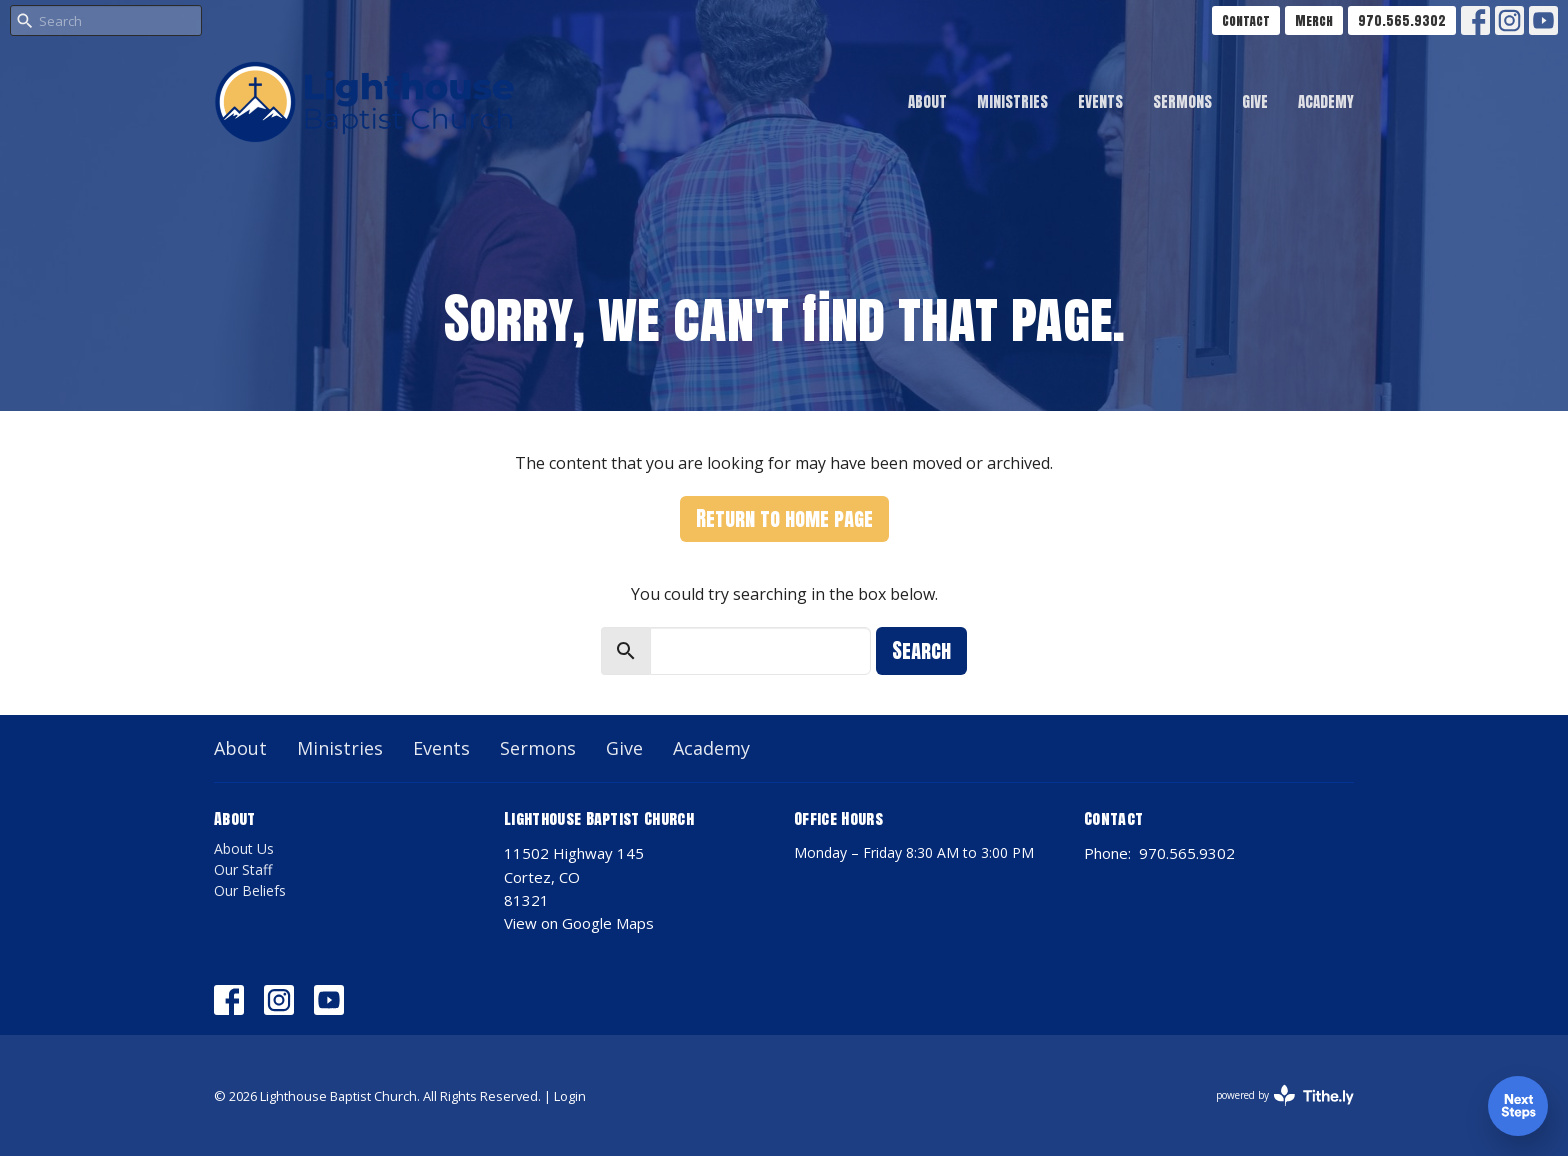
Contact (1246, 20)
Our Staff (243, 869)
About (927, 101)
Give (1255, 101)
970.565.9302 (1402, 20)
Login (570, 1096)
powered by (1285, 1095)
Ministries (1012, 101)
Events (1100, 101)
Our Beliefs (250, 890)
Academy (1326, 101)
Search (921, 650)
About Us (244, 848)
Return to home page (784, 518)
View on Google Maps (579, 923)
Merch (1314, 20)
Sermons (1182, 101)
